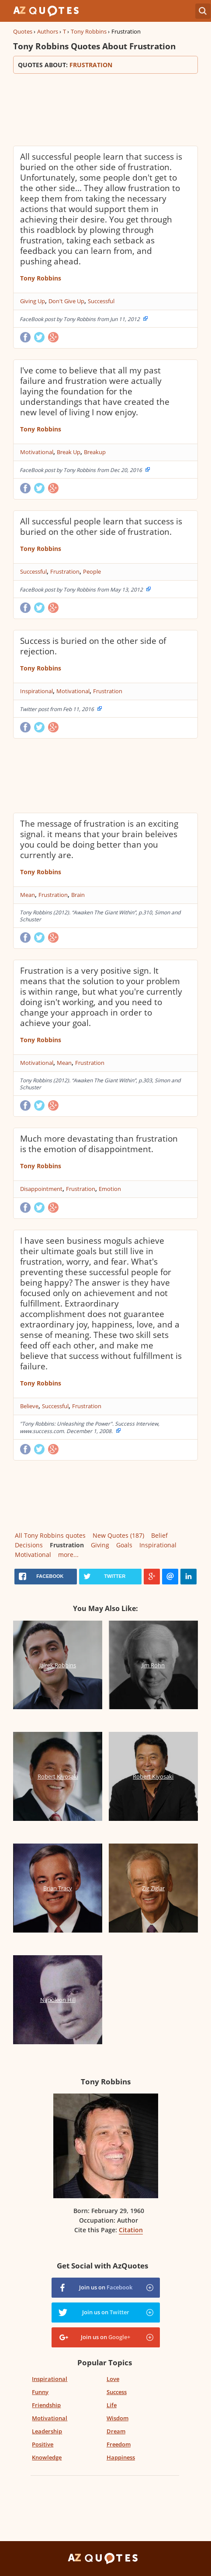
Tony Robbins (89, 31)
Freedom (119, 2444)
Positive (42, 2444)
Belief (159, 1535)
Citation (131, 2230)
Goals (124, 1545)
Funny (40, 2392)
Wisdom (117, 2418)
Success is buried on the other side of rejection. (93, 646)
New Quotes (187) (118, 1535)
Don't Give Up (66, 301)
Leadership (47, 2431)
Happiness (121, 2457)
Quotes (22, 31)
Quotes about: (105, 64)
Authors (47, 31)
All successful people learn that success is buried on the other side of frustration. (101, 526)
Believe (29, 1406)
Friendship (46, 2405)
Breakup (95, 452)
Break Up (68, 452)
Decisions (29, 1545)
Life (112, 2405)
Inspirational (36, 691)
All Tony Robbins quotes (50, 1535)
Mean (27, 895)
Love (113, 2379)
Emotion (110, 1189)
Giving (100, 1545)
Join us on (105, 2287)
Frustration (65, 571)
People (92, 571)
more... (68, 1554)
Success (117, 2392)
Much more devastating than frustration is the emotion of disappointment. (99, 1143)
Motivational (36, 452)
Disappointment (41, 1189)
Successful (101, 301)
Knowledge (47, 2457)
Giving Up (32, 301)
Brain (78, 895)
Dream (116, 2431)
